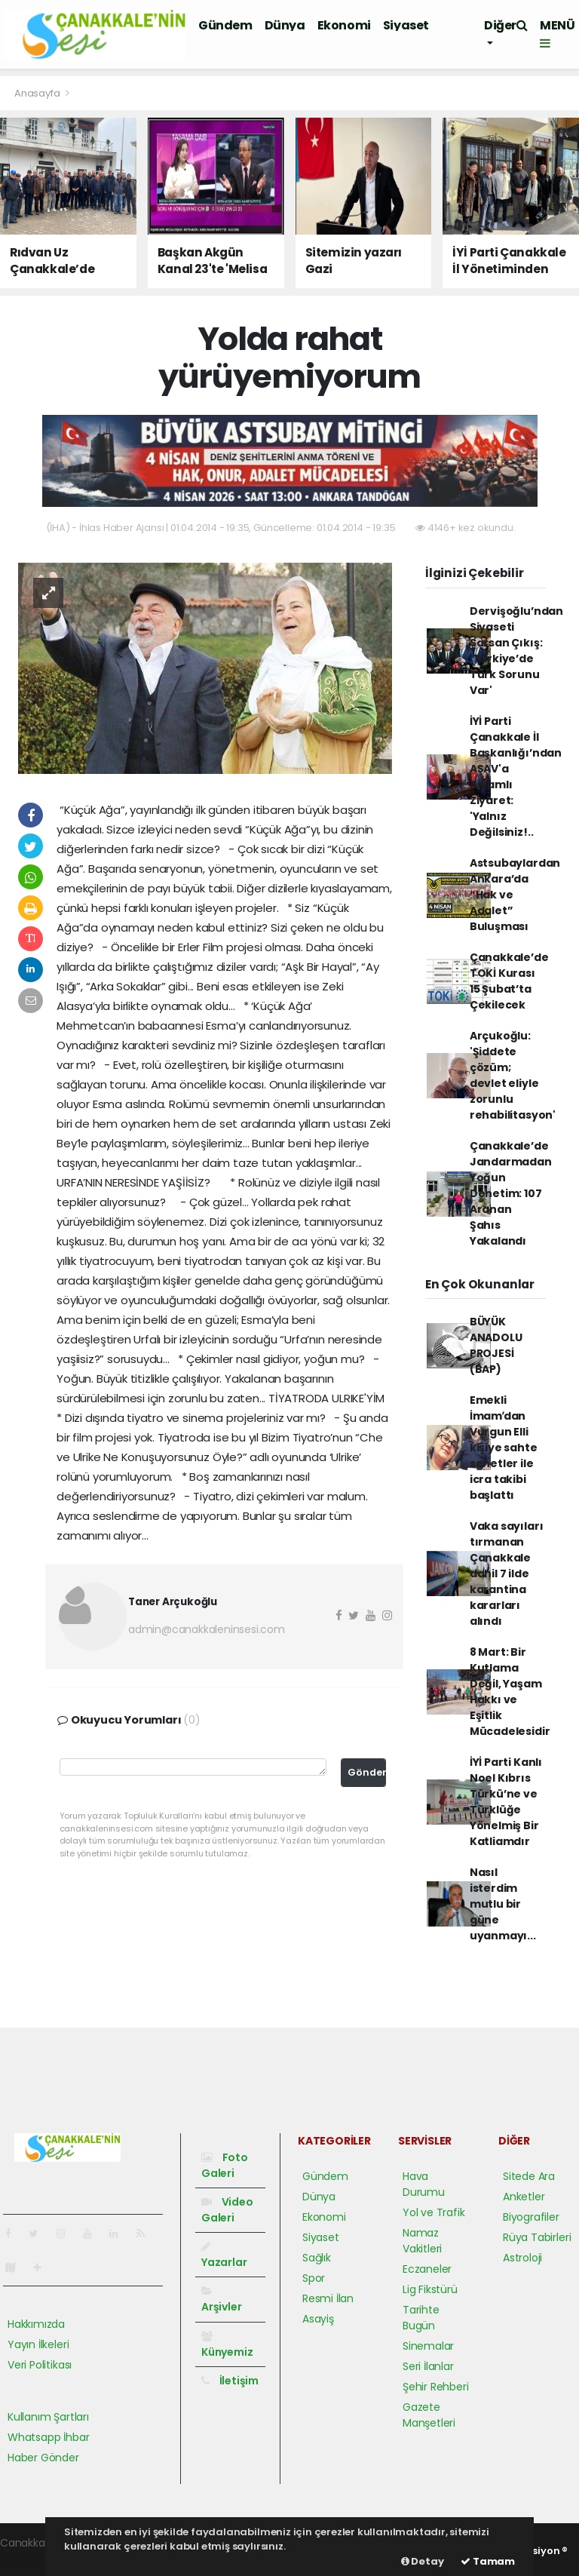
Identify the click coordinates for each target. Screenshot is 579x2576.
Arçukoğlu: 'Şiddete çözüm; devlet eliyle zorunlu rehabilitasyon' (513, 1075)
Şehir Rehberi (436, 2386)
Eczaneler (427, 2269)
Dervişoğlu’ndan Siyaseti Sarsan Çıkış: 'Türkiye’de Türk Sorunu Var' (516, 650)
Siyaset (406, 25)
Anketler (523, 2196)
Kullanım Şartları (48, 2416)
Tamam (488, 2561)
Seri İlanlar (428, 2366)
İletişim (230, 2380)
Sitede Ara (529, 2176)
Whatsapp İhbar (48, 2437)
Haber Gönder (43, 2457)
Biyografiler (531, 2216)
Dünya (285, 25)
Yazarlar (224, 2255)
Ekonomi (344, 25)
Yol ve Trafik (434, 2212)
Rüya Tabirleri (537, 2237)
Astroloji (522, 2257)
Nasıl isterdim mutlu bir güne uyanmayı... (503, 1904)
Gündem (225, 25)
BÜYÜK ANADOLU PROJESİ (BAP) (496, 1345)
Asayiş (318, 2318)
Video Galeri (227, 2209)
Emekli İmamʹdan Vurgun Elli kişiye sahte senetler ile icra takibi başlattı (504, 1447)
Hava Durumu (424, 2184)
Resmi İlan (328, 2298)
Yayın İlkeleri (38, 2344)
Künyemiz (227, 2345)
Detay (422, 2561)
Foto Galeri (224, 2165)
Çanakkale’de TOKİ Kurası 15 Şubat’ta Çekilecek (509, 981)
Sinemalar (428, 2345)
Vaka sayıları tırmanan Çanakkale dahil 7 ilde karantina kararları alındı (507, 1573)
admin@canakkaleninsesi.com (206, 1629)
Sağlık (316, 2257)
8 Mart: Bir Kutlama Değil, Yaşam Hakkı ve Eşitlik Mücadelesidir (510, 1691)
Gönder (367, 1772)
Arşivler (221, 2300)
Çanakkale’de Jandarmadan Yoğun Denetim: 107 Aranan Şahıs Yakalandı (511, 1193)
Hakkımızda (36, 2324)
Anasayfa (38, 93)
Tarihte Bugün (421, 2317)
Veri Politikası (40, 2364)
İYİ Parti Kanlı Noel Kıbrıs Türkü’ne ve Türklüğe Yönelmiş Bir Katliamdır (506, 1802)
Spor (313, 2278)
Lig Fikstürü (430, 2289)
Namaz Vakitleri (422, 2240)
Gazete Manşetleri (429, 2414)
